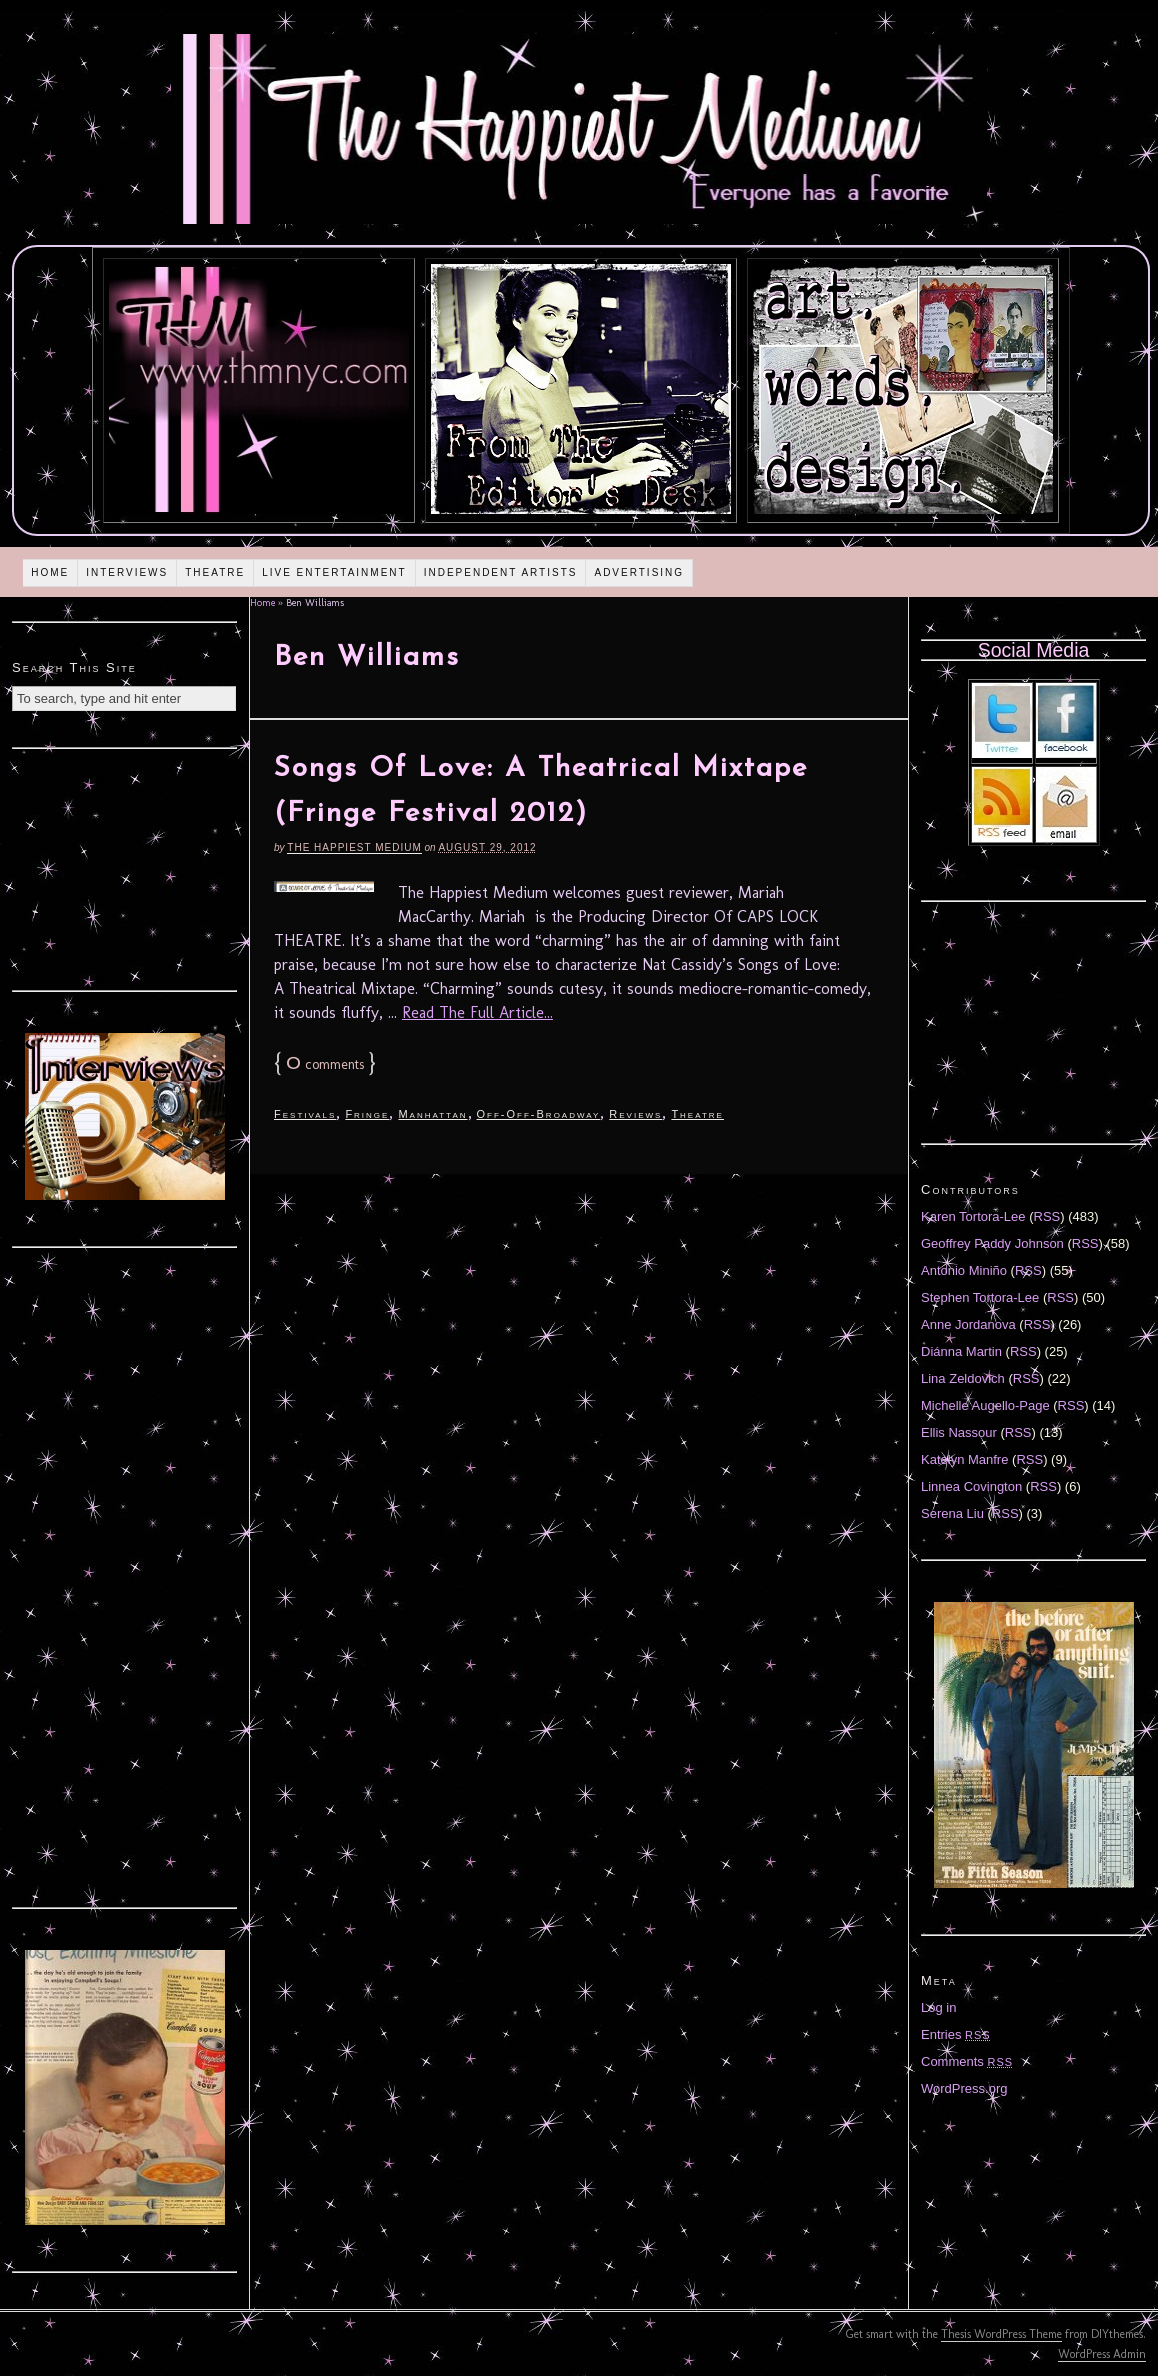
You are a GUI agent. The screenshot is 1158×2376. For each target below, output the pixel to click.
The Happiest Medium (354, 847)
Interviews (127, 572)
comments (325, 1064)
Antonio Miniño (964, 1270)
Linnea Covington (971, 1486)
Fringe (367, 1114)
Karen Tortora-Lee (973, 1216)
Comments (967, 2061)
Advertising (639, 572)
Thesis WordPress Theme (1001, 2334)
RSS (1047, 1216)
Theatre (215, 572)
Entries (956, 2034)
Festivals (305, 1114)
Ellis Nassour (959, 1432)
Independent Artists (501, 572)
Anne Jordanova (968, 1324)
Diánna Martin (961, 1351)
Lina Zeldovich (963, 1378)
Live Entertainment (334, 572)
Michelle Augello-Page (985, 1405)
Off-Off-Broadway (539, 1114)
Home (50, 572)
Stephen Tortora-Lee (980, 1297)
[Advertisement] (125, 867)
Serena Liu (952, 1513)
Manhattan (432, 1114)
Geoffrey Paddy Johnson (992, 1243)
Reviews (635, 1114)
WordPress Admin (1102, 2354)
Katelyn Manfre (964, 1459)
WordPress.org (964, 2088)
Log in (938, 2007)
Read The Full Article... (477, 1012)
